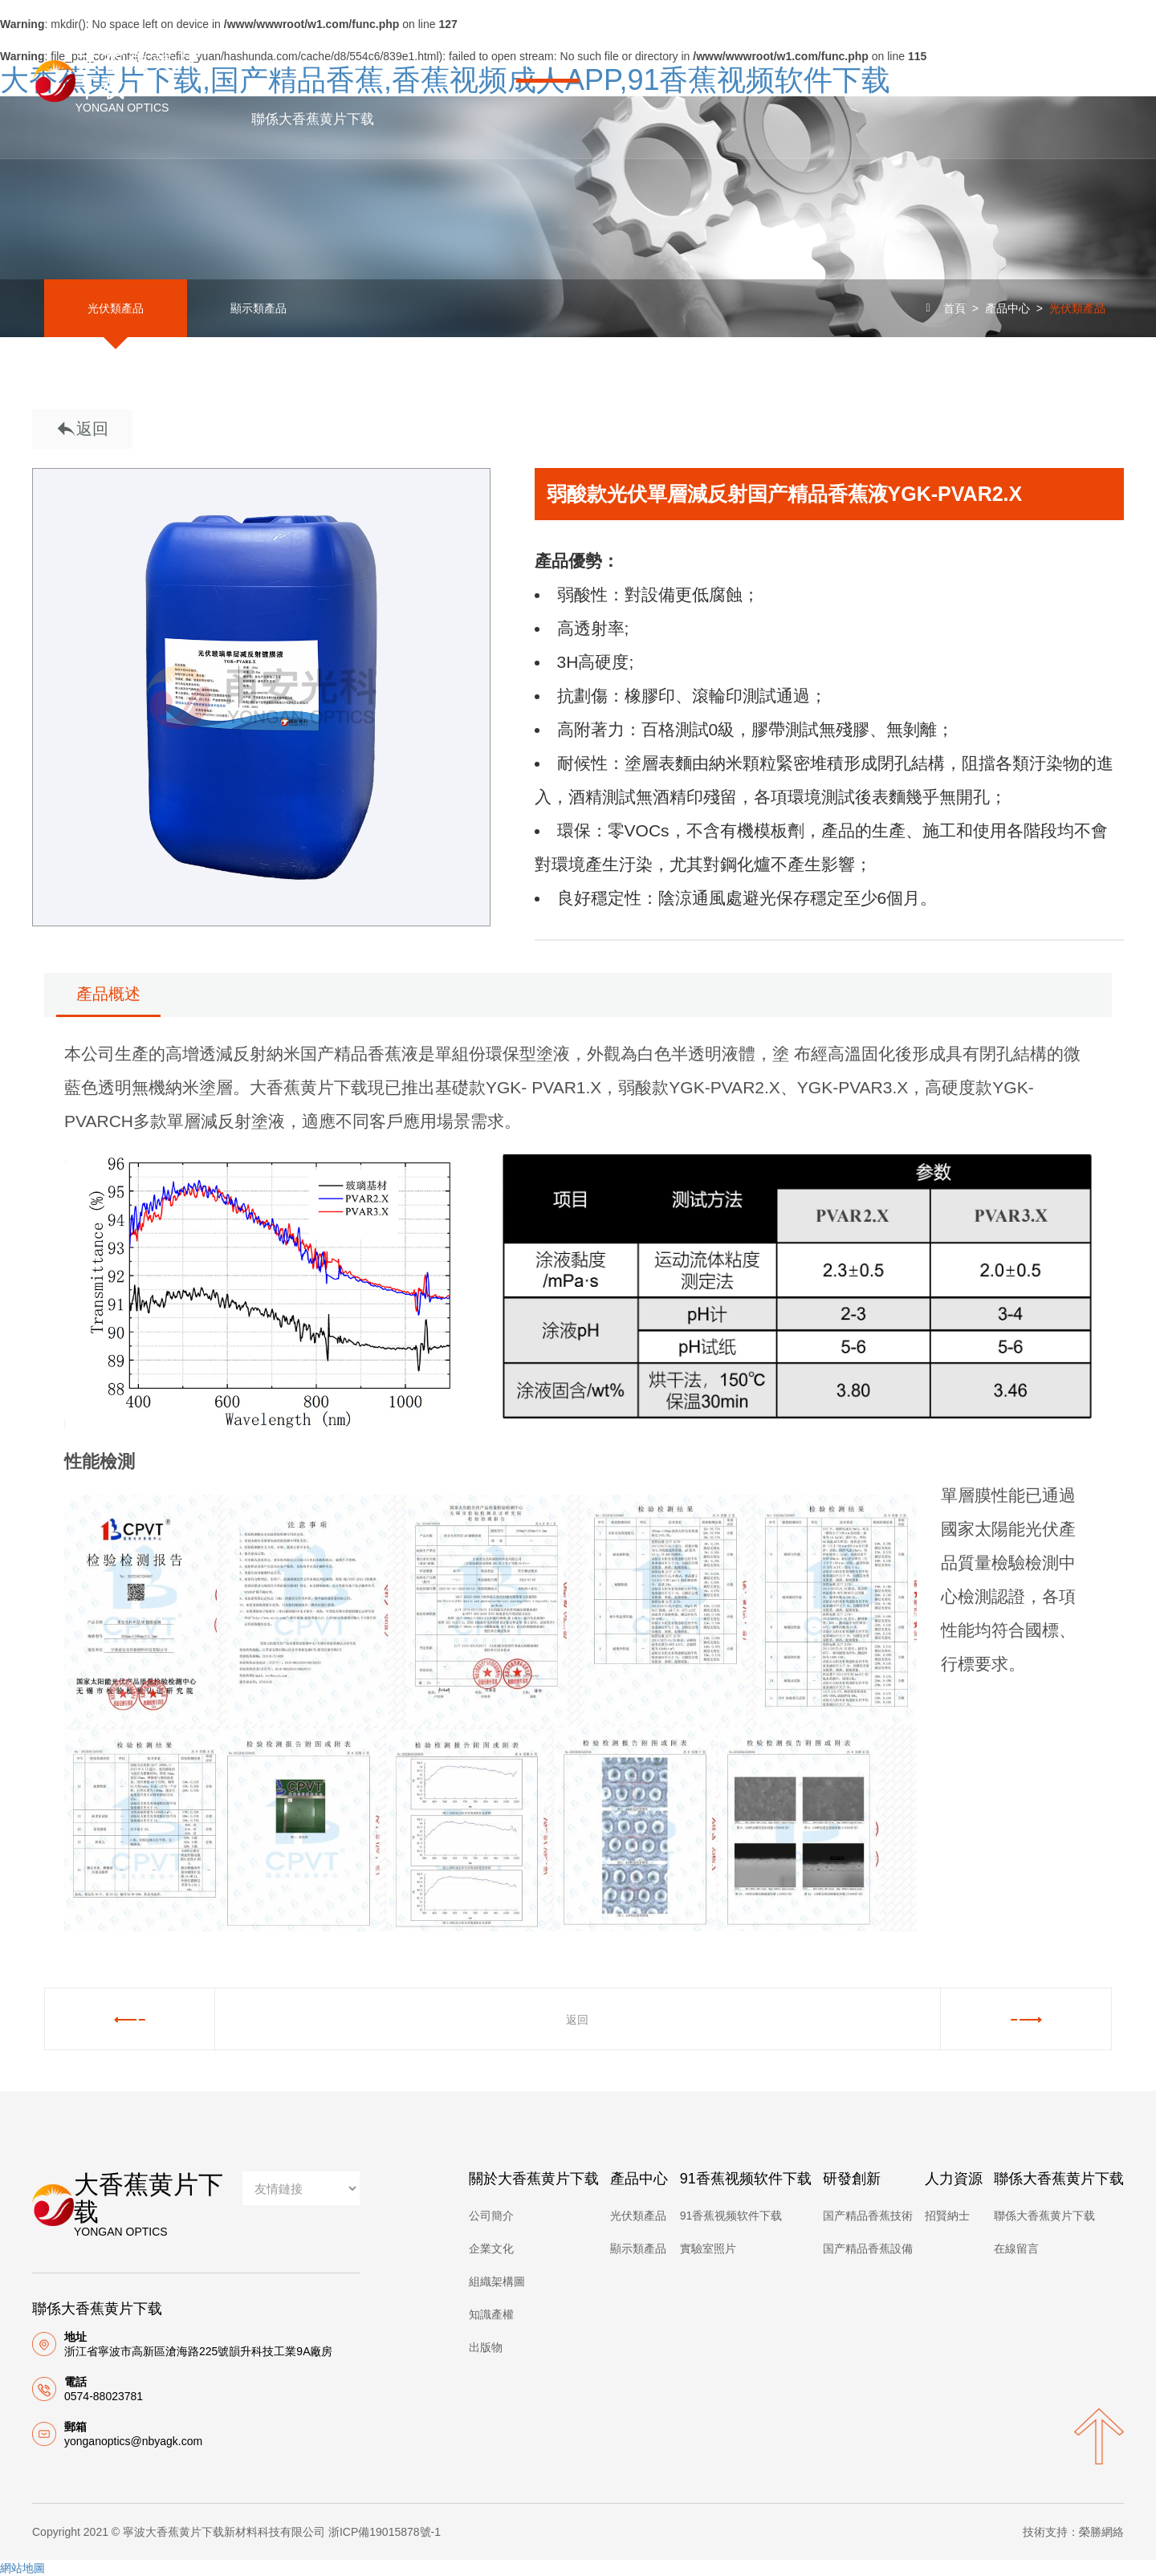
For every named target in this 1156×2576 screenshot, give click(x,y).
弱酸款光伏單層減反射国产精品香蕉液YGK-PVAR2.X (785, 493)
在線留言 (1016, 2248)
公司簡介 (491, 2215)
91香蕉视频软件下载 (696, 42)
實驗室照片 (708, 2248)
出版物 (486, 2347)
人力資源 (958, 42)
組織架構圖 (497, 2281)
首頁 (265, 42)
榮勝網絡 (1101, 2531)
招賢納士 (947, 2215)
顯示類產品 (236, 308)
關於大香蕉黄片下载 (400, 42)
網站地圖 (22, 2568)
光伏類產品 (108, 308)
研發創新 (844, 42)
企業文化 (491, 2248)
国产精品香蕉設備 (868, 2248)
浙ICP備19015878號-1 (384, 2531)
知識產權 (491, 2314)
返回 (82, 430)
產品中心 (548, 42)
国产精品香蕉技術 (868, 2215)
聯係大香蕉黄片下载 (313, 119)
